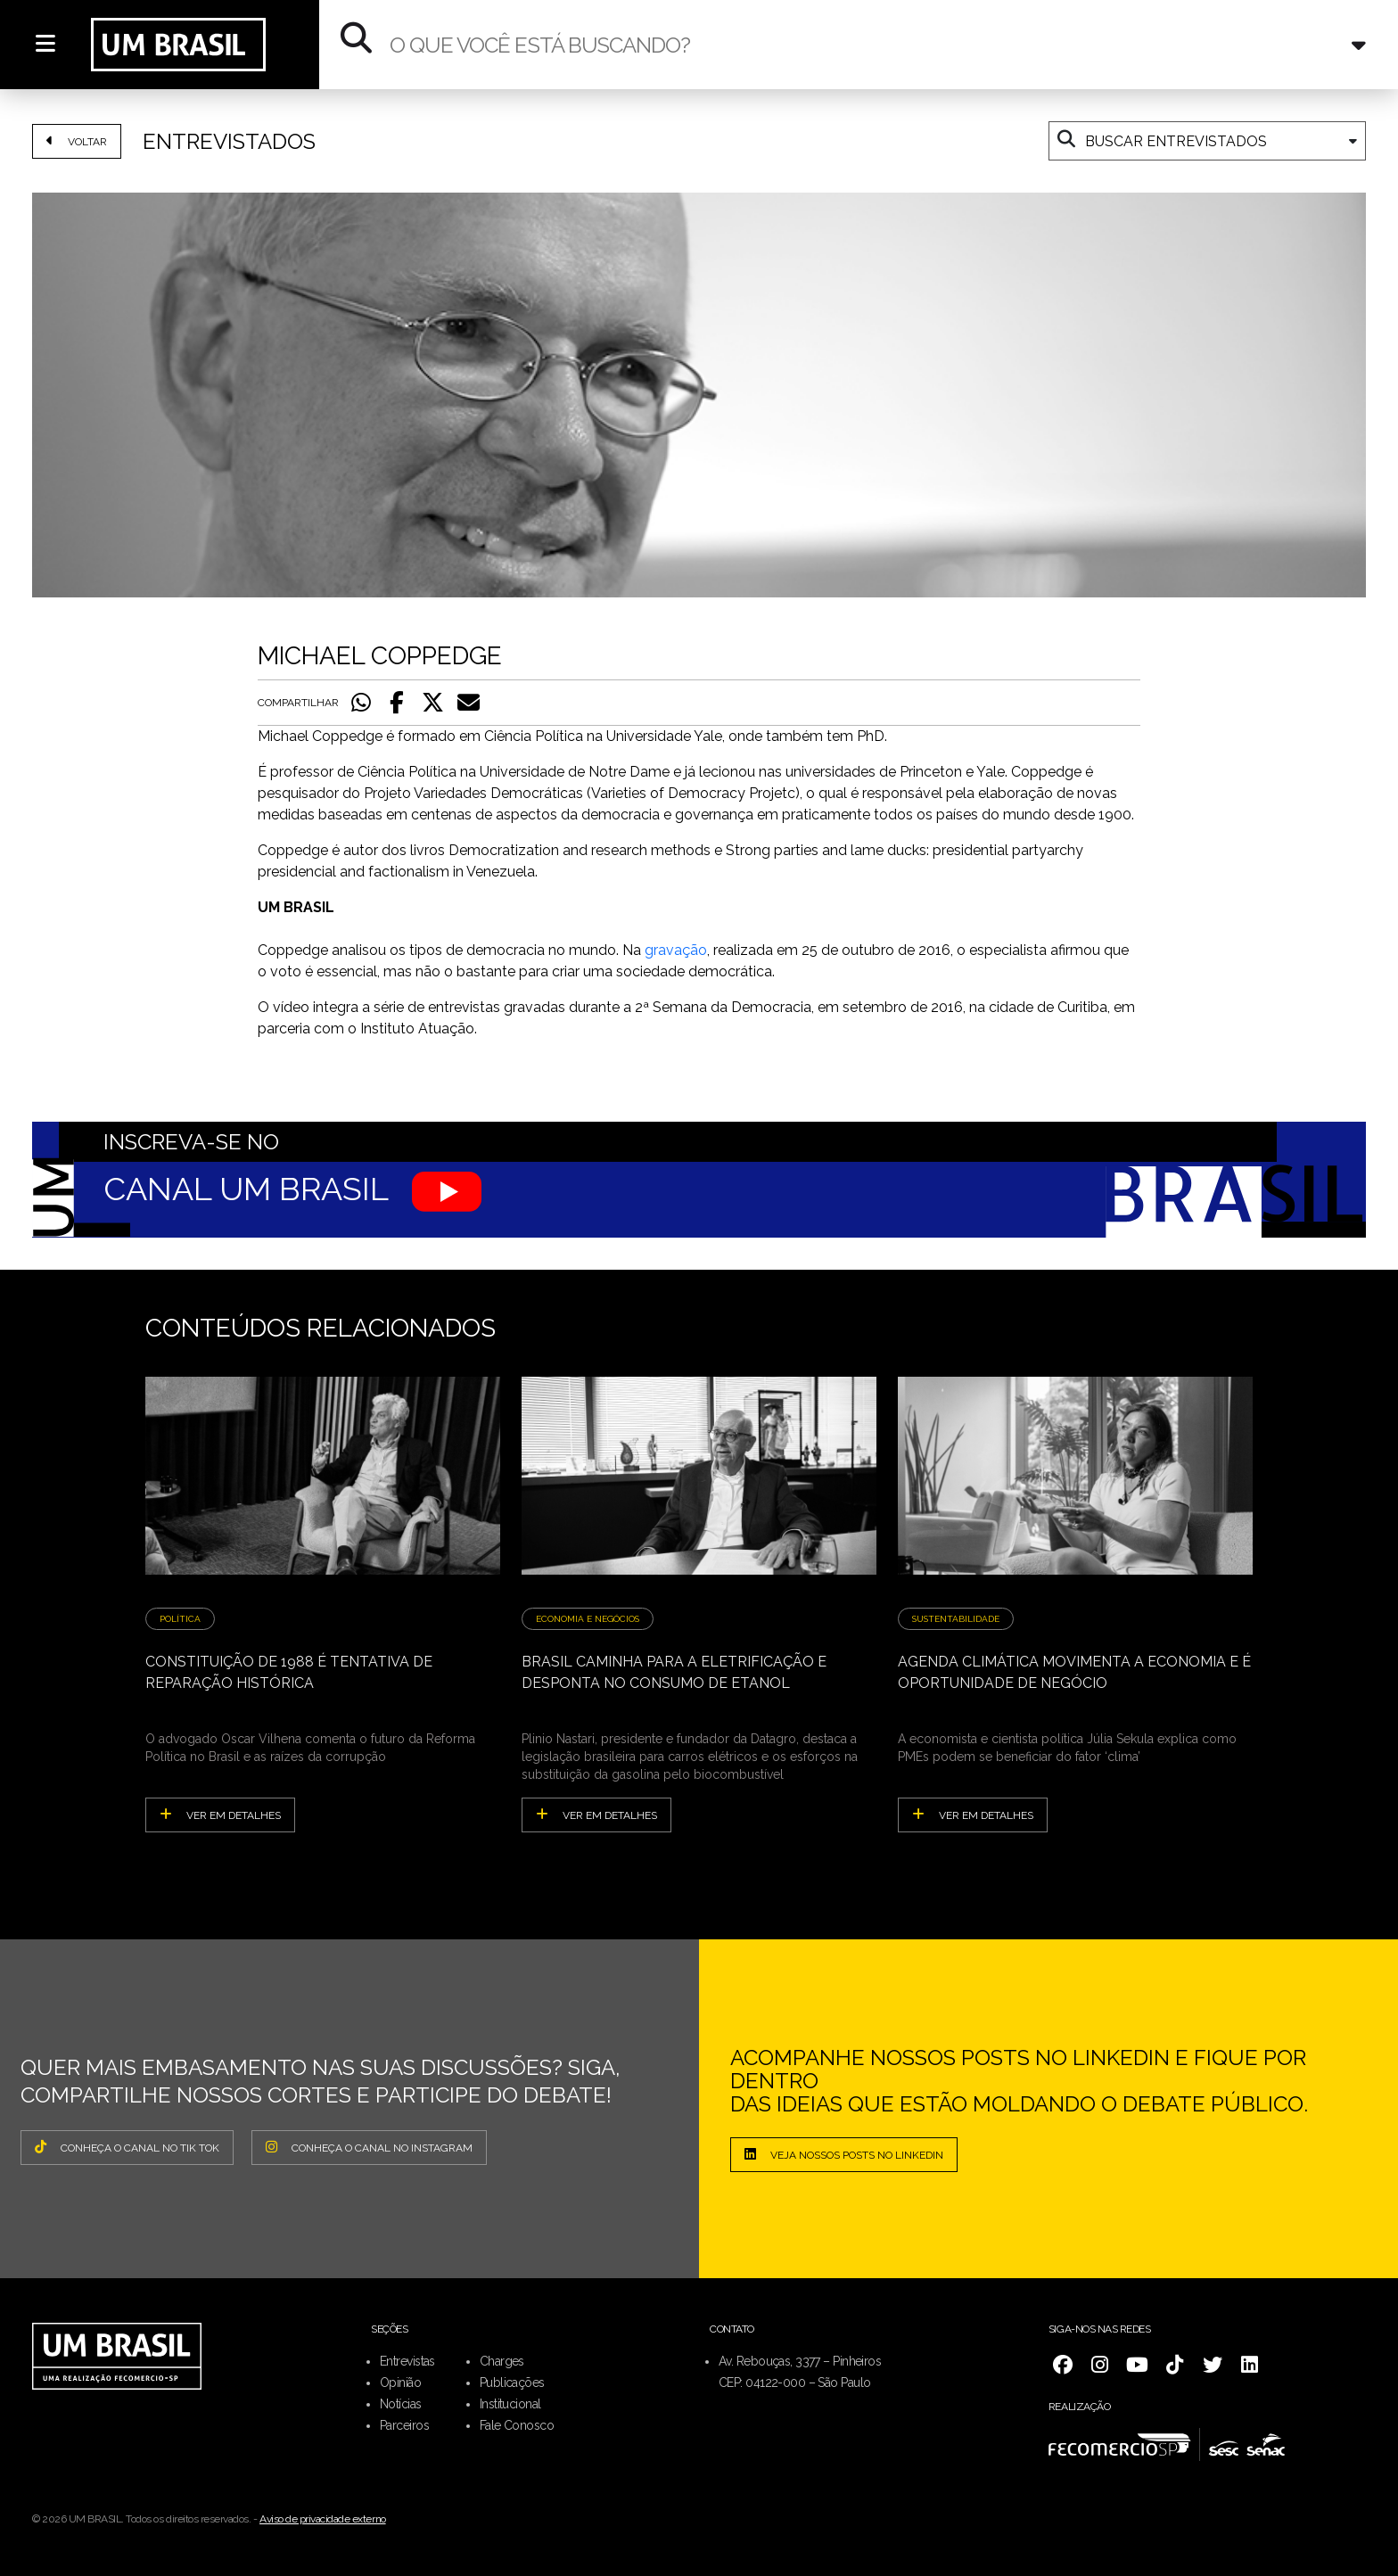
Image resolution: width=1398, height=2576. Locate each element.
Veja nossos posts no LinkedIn (843, 2154)
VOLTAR (76, 141)
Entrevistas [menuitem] (407, 2361)
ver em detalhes (220, 1814)
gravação (676, 950)
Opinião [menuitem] (400, 2382)
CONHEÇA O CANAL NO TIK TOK (127, 2147)
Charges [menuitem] (502, 2361)
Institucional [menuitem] (510, 2404)
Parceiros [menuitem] (404, 2425)
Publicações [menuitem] (512, 2382)
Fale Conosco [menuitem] (517, 2425)
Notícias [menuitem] (401, 2404)
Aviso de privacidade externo (322, 2519)
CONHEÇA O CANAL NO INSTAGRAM (369, 2147)
